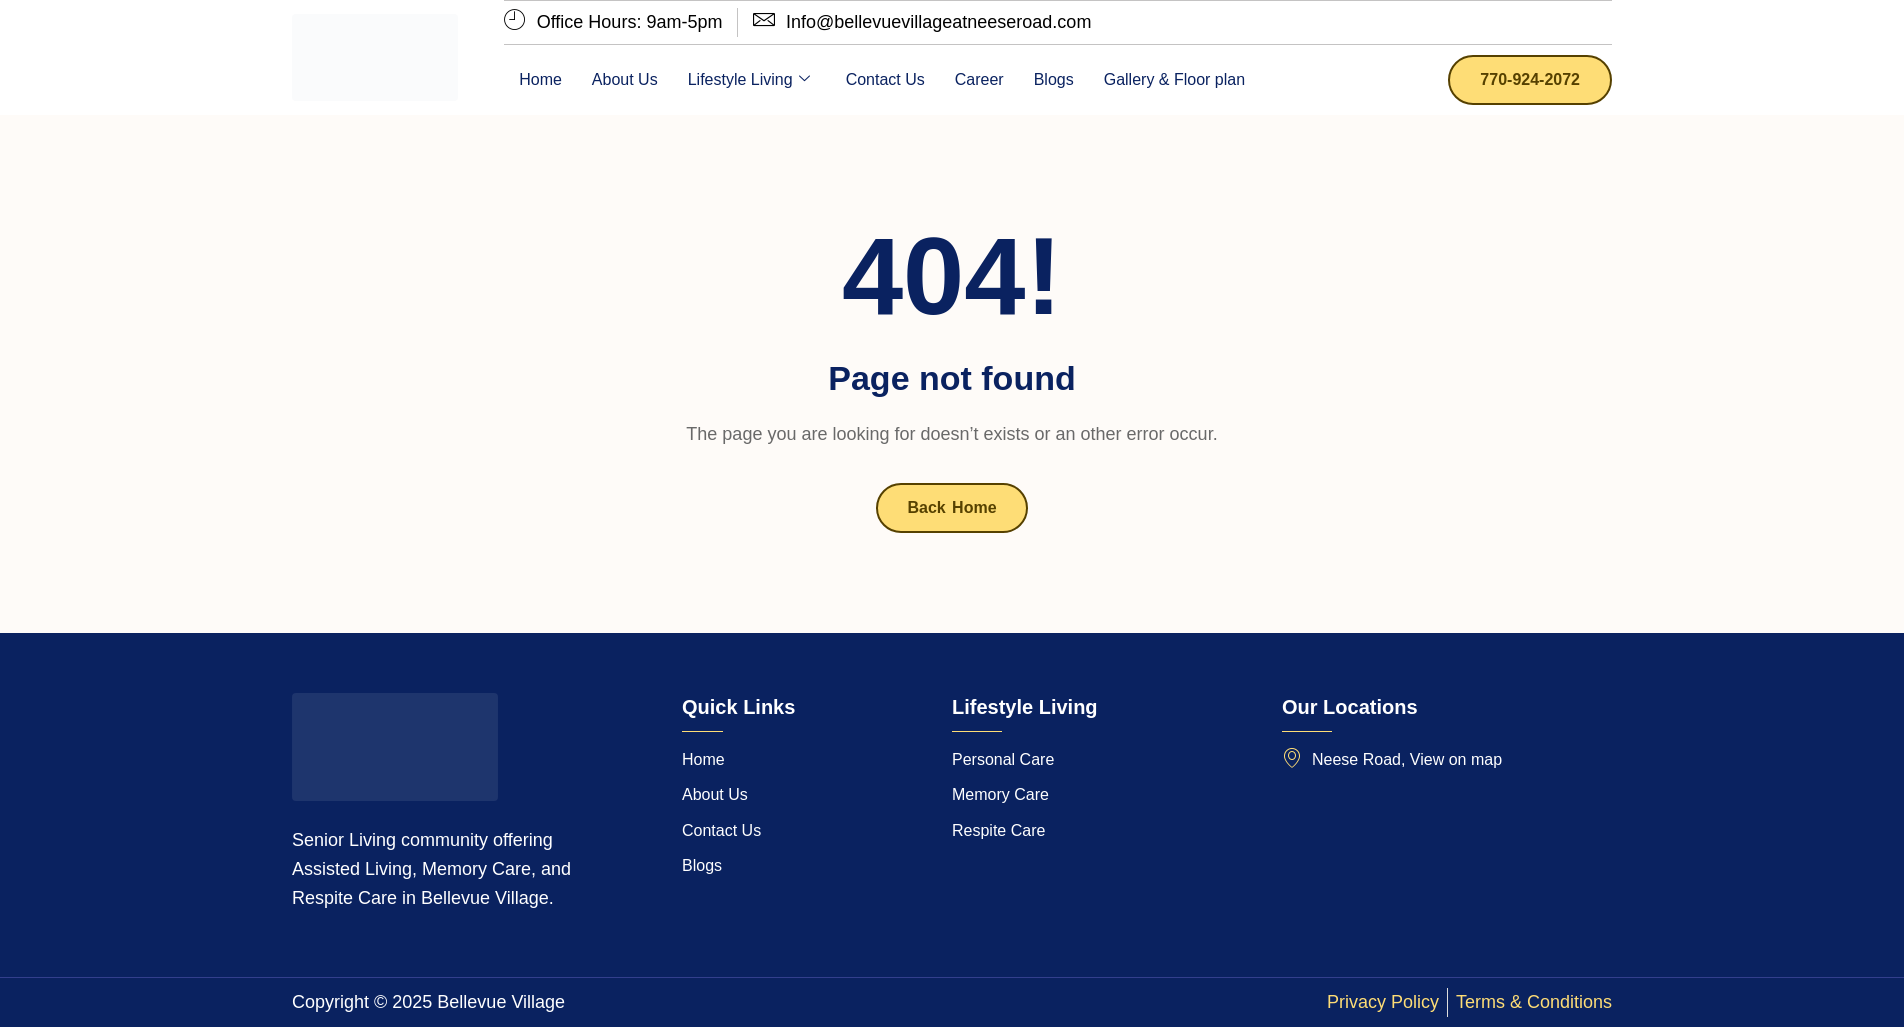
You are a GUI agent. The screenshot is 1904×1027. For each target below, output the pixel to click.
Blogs (1054, 79)
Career (979, 79)
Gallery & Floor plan (1174, 79)
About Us (625, 79)
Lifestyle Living (749, 80)
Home (540, 79)
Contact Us (885, 79)
